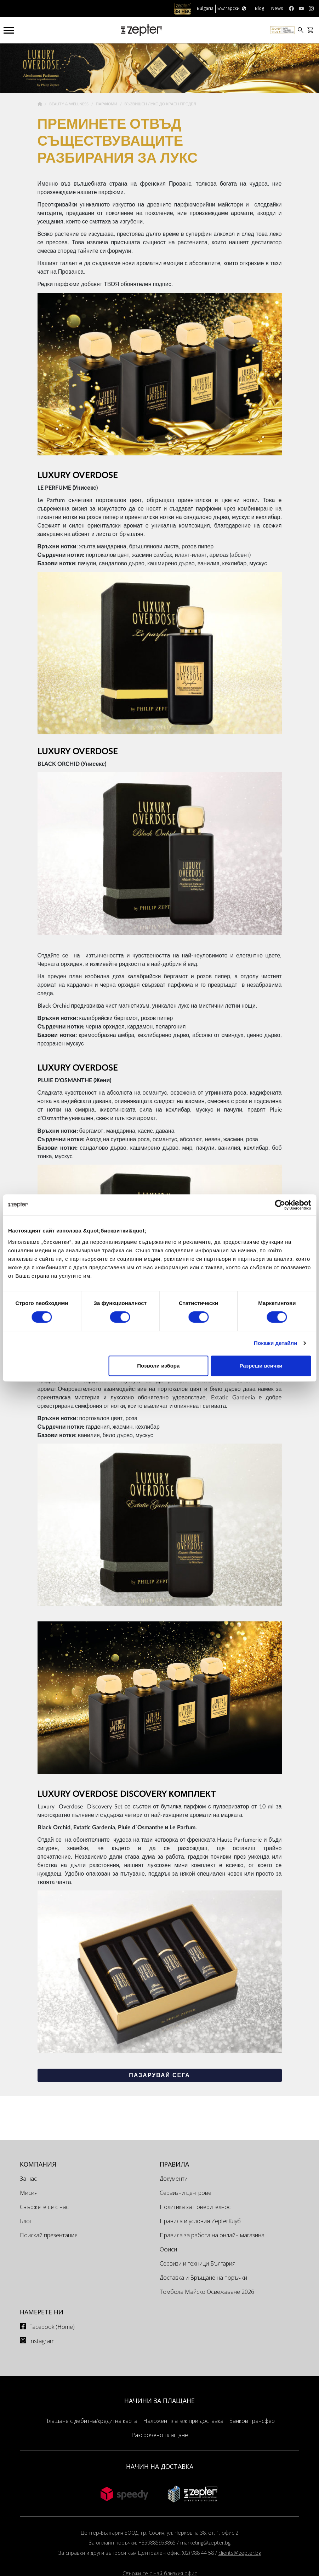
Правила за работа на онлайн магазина (212, 2235)
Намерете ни (41, 2312)
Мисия (29, 2193)
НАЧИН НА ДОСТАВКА (159, 2466)
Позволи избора (158, 1366)
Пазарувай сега (159, 2075)
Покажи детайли (275, 1343)
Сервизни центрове (185, 2193)
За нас (28, 2178)
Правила (174, 2164)
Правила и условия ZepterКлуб (200, 2221)
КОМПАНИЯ (38, 2164)
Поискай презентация (49, 2235)
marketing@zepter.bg (205, 2542)
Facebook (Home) (52, 2327)
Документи (174, 2178)
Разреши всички (260, 1366)
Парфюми (107, 104)
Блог (26, 2221)
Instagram (42, 2341)
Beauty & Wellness (69, 104)
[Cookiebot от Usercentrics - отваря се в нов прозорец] (280, 1205)
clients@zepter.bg (239, 2552)
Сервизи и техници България (197, 2263)
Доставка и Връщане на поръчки (203, 2277)
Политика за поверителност (196, 2207)
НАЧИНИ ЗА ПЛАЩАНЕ (159, 2400)
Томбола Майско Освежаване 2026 (207, 2292)
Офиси (168, 2249)
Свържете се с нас (44, 2207)
